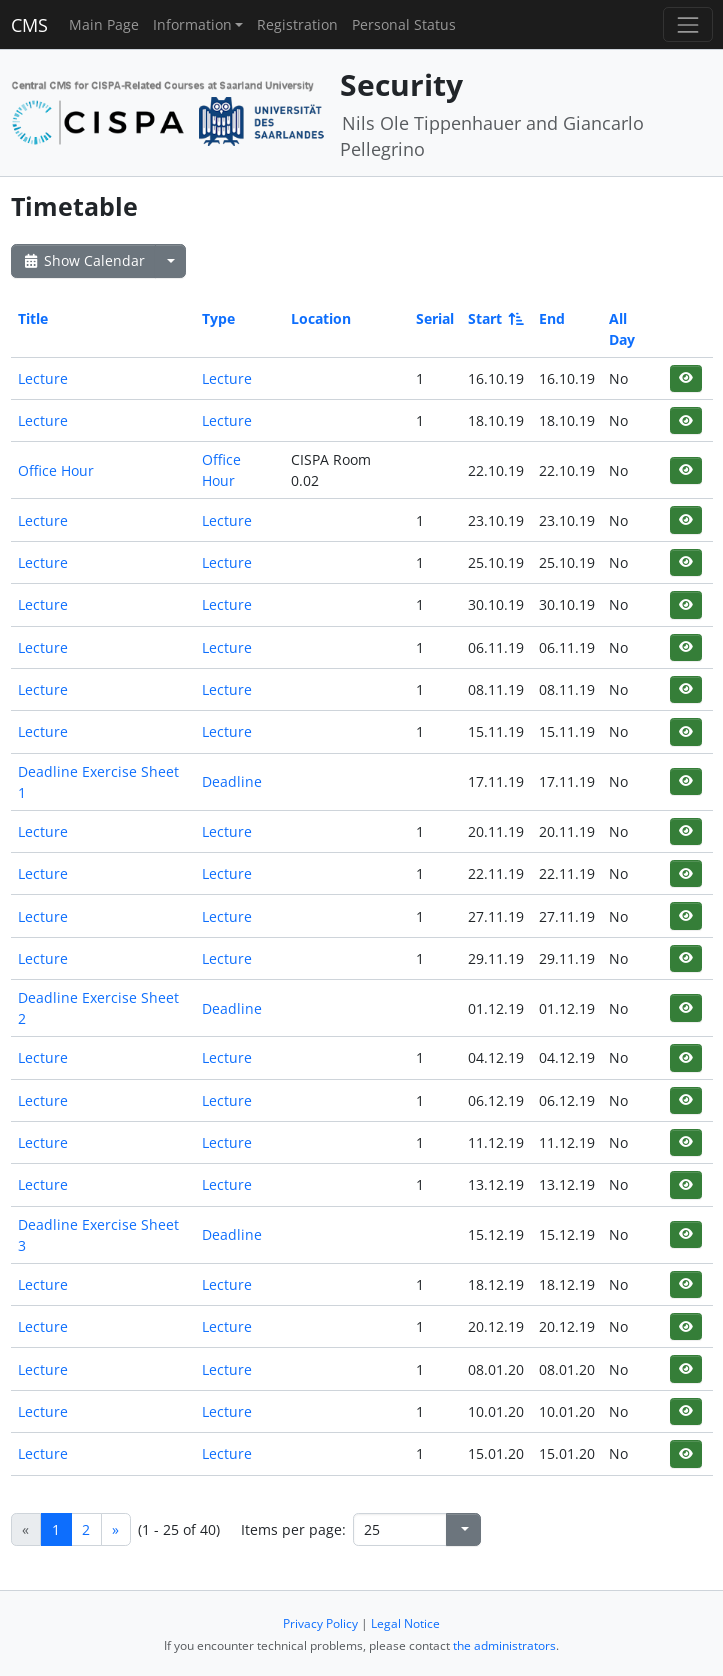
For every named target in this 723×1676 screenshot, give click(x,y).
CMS (29, 25)
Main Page (104, 24)
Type (218, 318)
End (552, 318)
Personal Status (404, 24)
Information (192, 24)
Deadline (232, 781)
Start (494, 318)
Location (321, 318)
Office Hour (56, 470)
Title (33, 318)
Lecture (43, 378)
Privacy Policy (320, 1623)
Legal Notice (405, 1623)
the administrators (504, 1645)
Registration (297, 24)
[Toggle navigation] (687, 24)
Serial (435, 318)
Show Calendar (83, 260)
